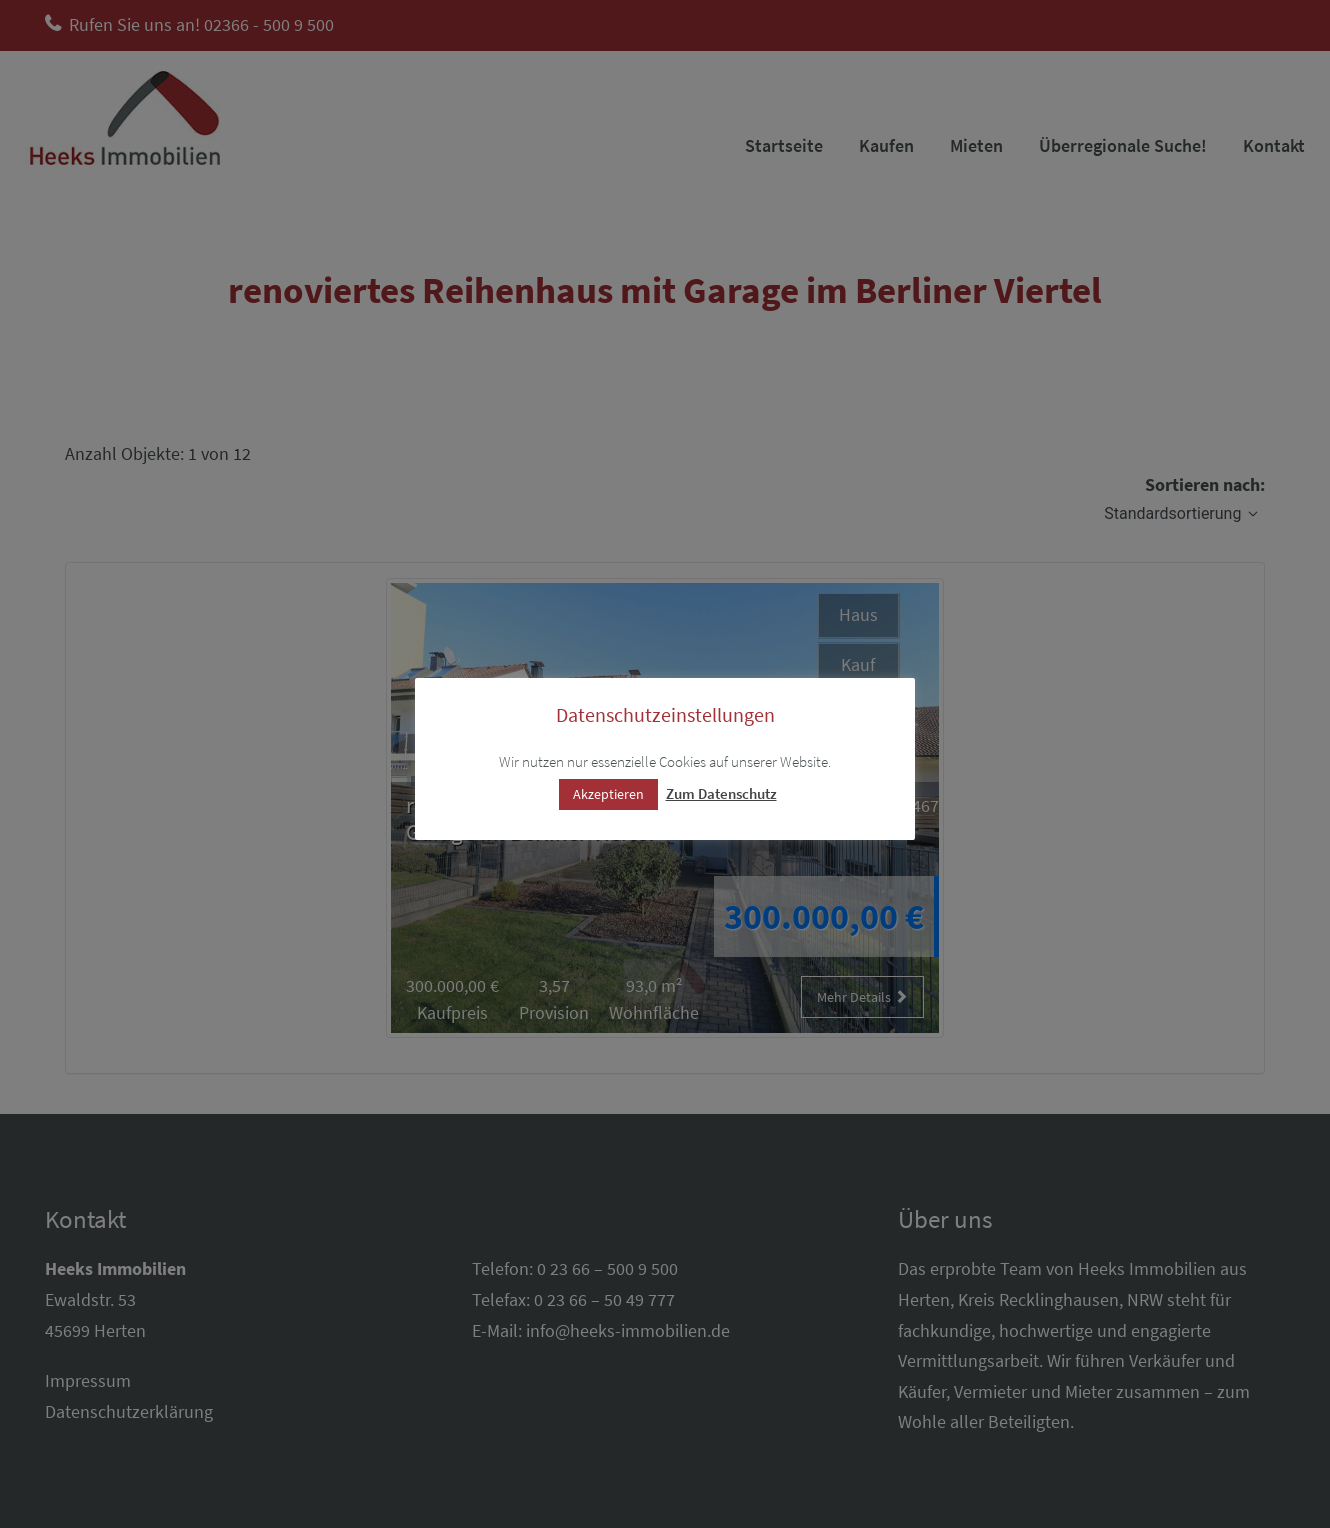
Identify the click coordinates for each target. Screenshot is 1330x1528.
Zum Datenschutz (721, 793)
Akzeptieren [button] (608, 794)
